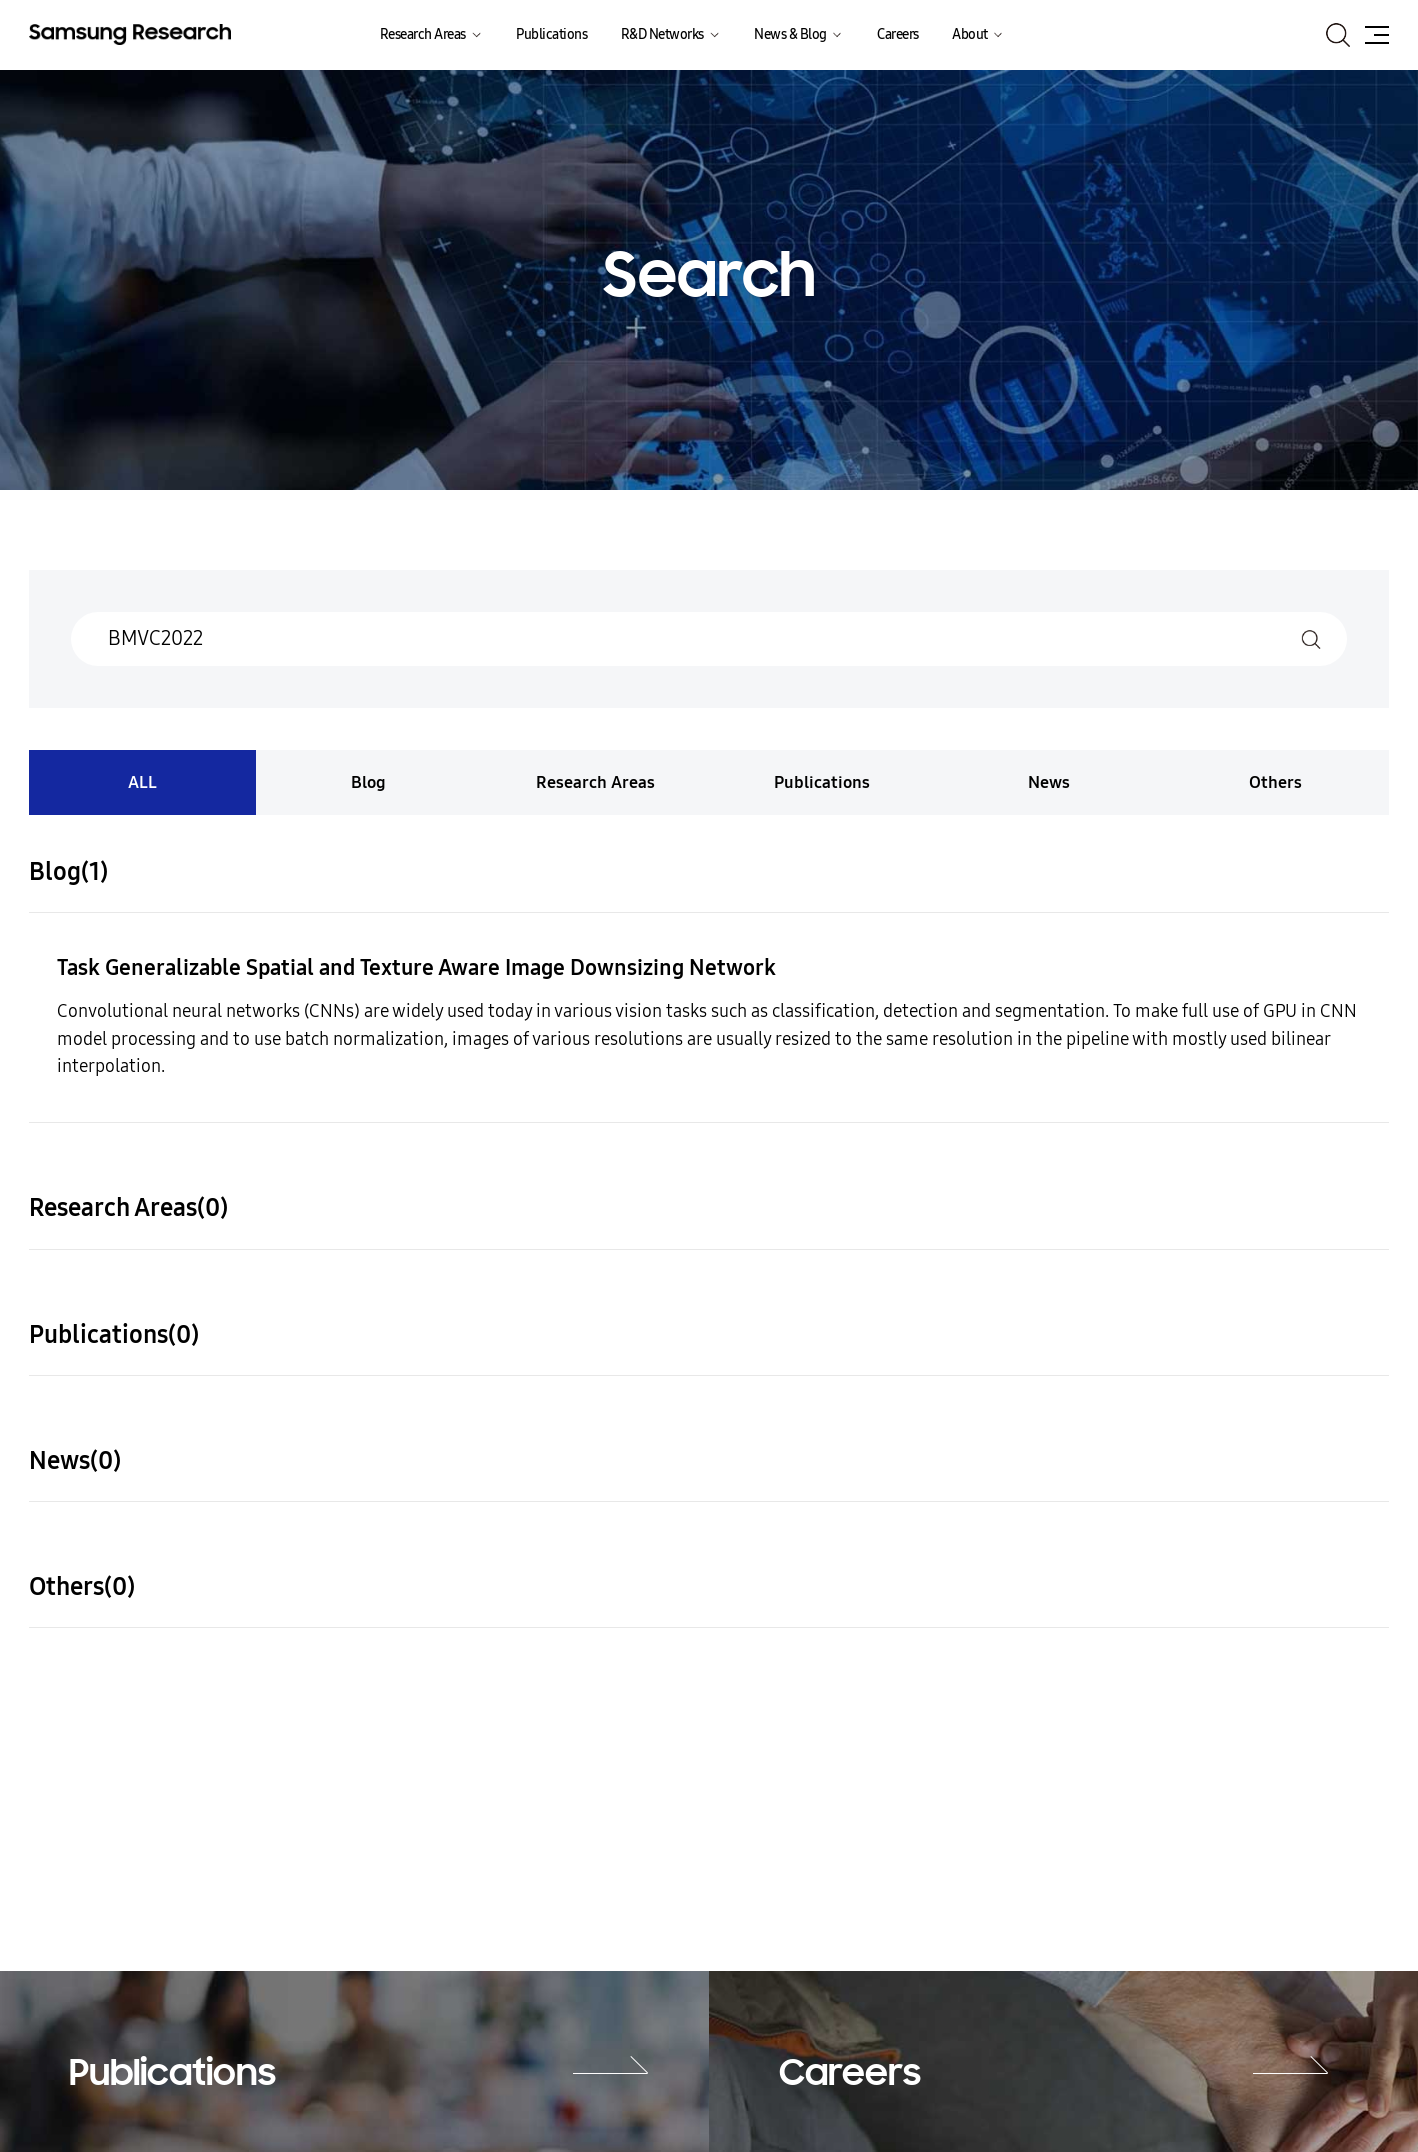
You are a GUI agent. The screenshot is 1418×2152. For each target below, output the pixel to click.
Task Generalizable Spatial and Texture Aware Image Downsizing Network (416, 968)
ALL (142, 782)
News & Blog (790, 34)
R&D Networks (662, 34)
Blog (368, 782)
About (970, 34)
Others (1275, 782)
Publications (551, 34)
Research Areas (423, 34)
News (1049, 782)
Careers (898, 34)
